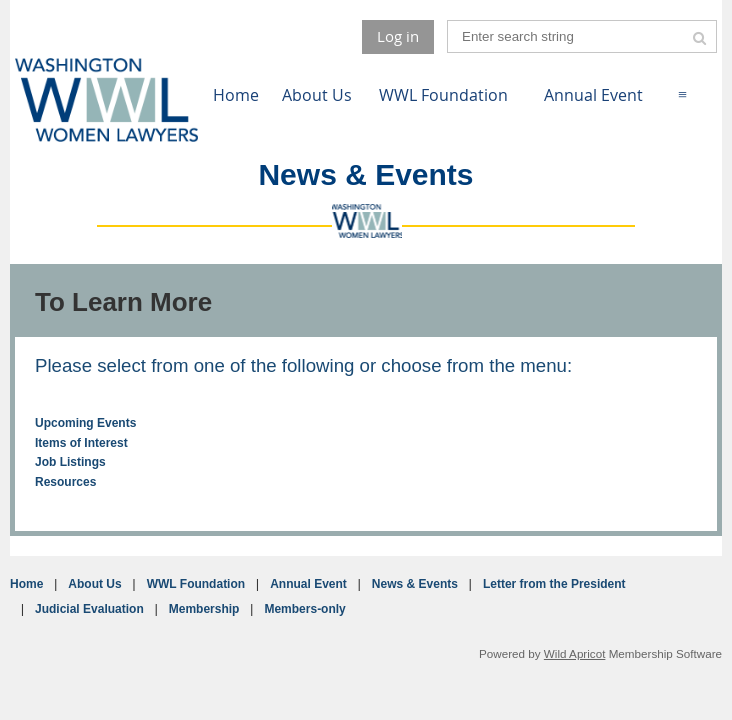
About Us (94, 584)
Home (26, 584)
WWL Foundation (196, 584)
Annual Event (308, 584)
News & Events (415, 584)
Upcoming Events (85, 423)
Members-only (304, 609)
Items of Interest (81, 443)
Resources (65, 482)
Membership (204, 609)
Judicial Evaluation (89, 609)
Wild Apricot (575, 653)
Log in (398, 36)
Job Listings (70, 462)
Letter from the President (554, 584)
